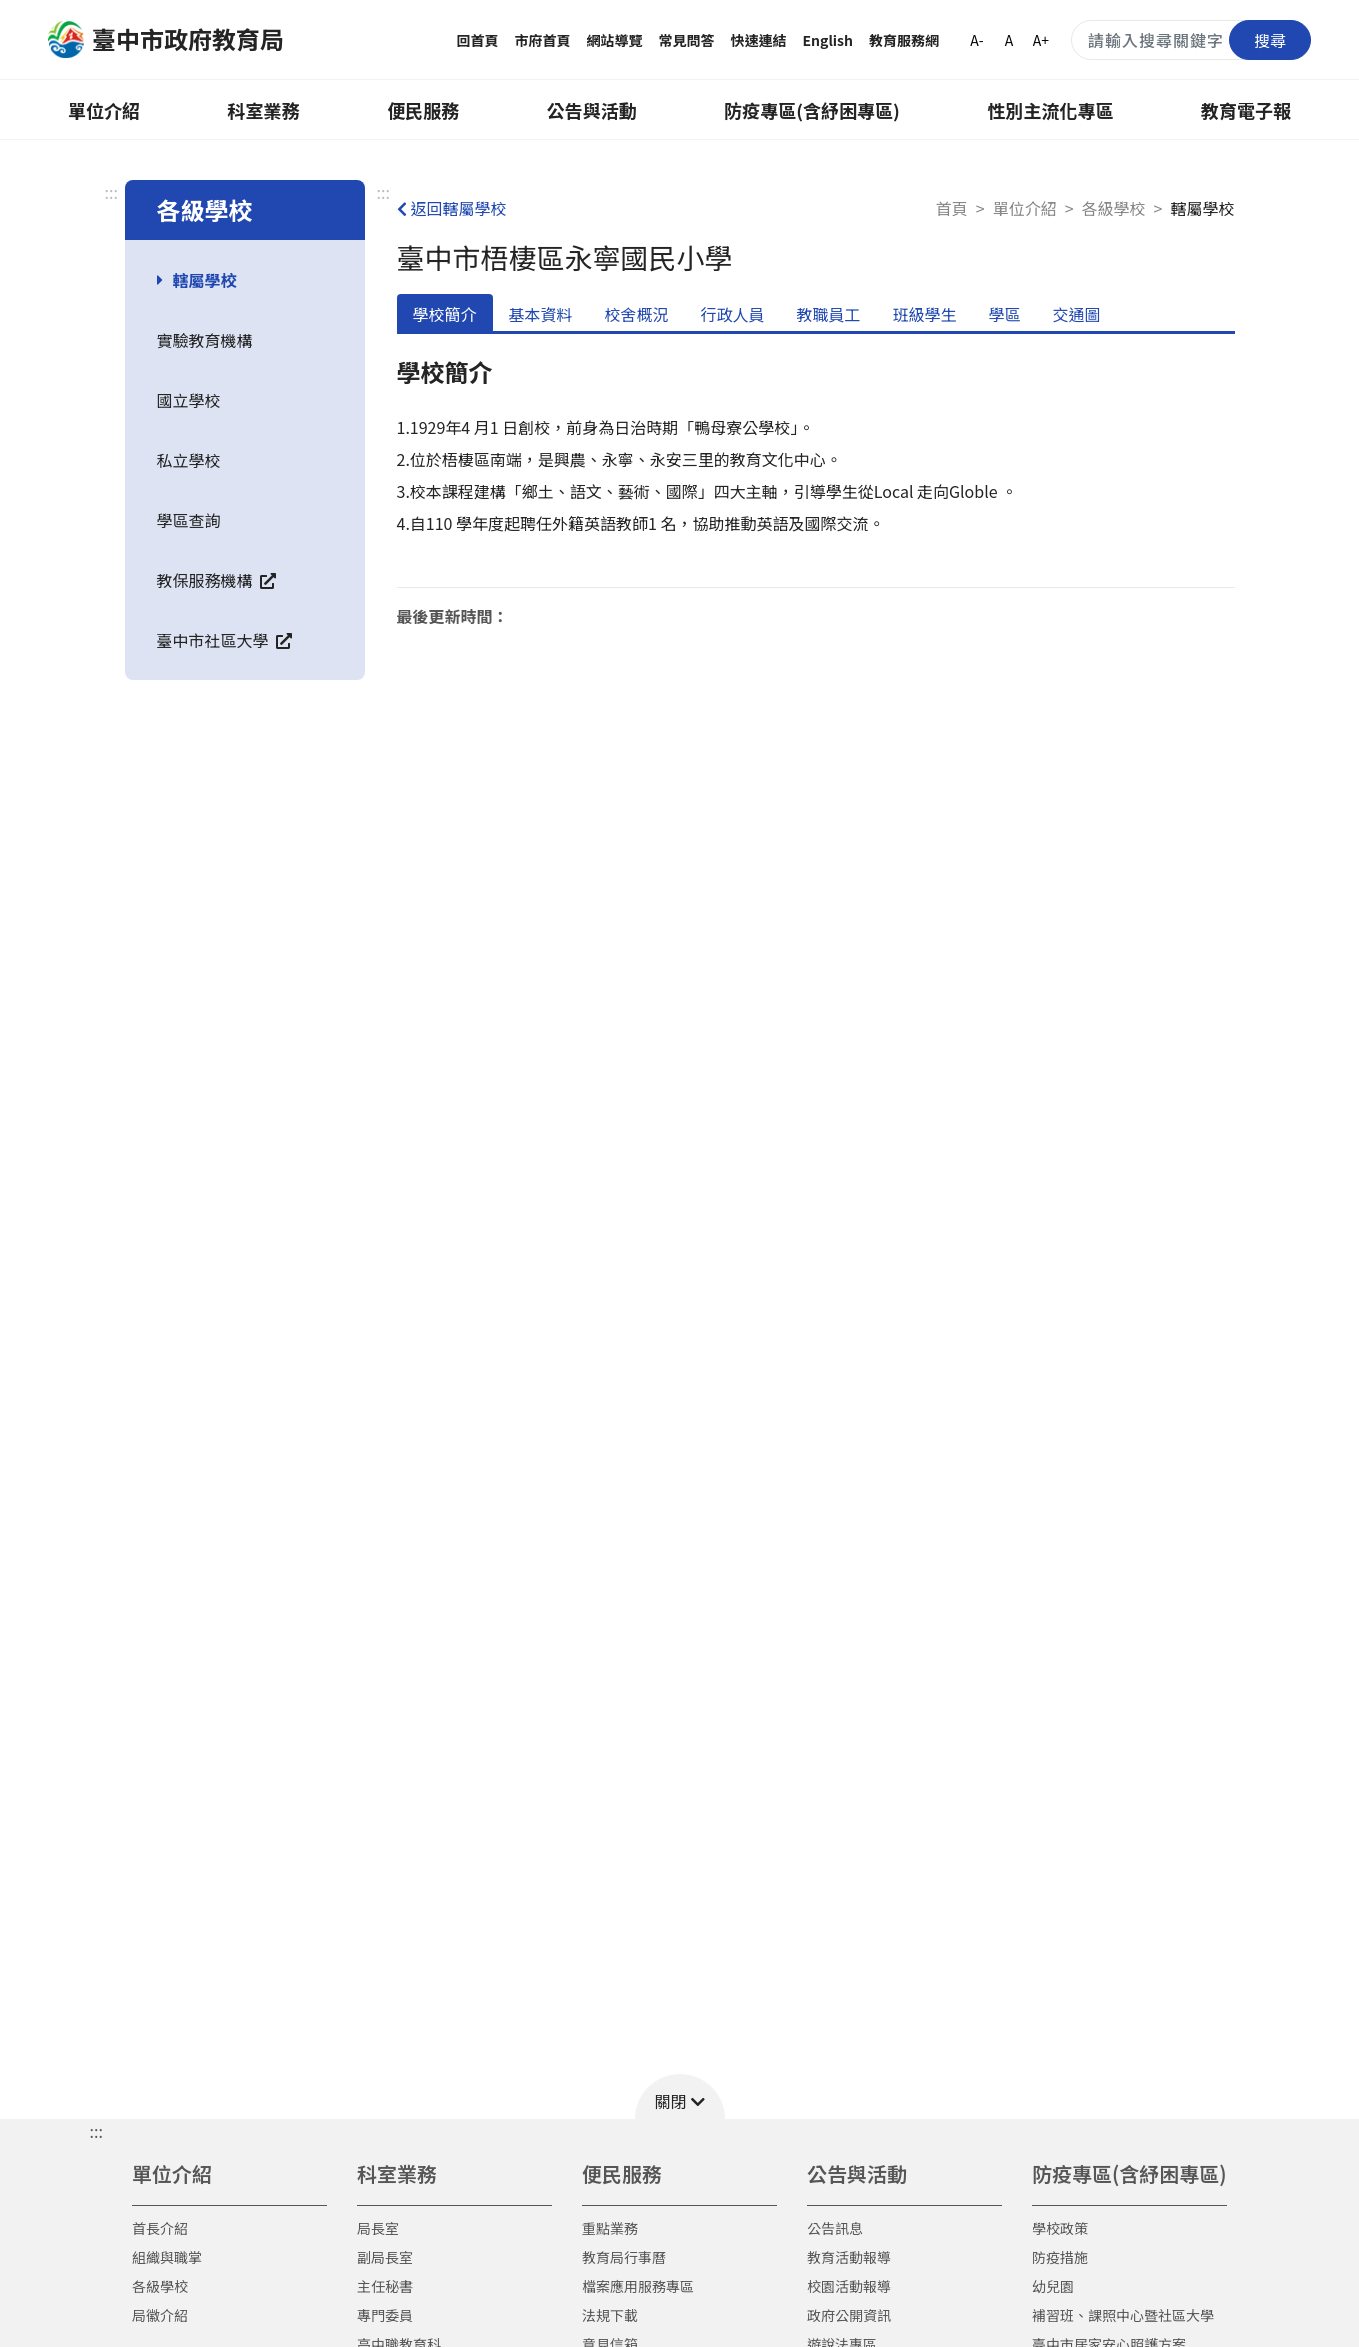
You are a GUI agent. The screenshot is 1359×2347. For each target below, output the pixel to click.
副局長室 (385, 2257)
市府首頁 (543, 40)
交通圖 (1077, 314)
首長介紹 (160, 2228)
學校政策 (1060, 2228)
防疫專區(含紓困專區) (812, 110)
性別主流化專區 (1050, 110)
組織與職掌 (167, 2257)
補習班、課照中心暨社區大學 (1123, 2315)
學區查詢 (189, 520)
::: (111, 192)
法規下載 (610, 2315)
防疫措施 (1060, 2257)
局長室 (378, 2228)
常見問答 (687, 40)
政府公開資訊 (849, 2315)
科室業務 (264, 110)
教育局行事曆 (624, 2257)
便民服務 (423, 110)
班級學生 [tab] (925, 314)
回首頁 (478, 40)
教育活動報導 (849, 2257)
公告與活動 (592, 110)
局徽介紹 (160, 2315)
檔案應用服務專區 (638, 2286)
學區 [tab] (1005, 314)
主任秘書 (385, 2286)
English (828, 40)
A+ (1041, 40)
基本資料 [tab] (541, 314)
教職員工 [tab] (829, 314)
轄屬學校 (205, 280)
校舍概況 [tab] (637, 314)
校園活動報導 (849, 2286)
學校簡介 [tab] (445, 314)
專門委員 (385, 2315)
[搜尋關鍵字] (1191, 40)
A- (976, 40)
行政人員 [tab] (733, 314)
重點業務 (610, 2228)
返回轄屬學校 (452, 208)
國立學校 (189, 400)
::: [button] (96, 2131)
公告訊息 (835, 2228)
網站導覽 (615, 40)
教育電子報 (1246, 110)
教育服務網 (904, 40)
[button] (680, 2096)
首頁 (952, 208)
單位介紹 (104, 110)
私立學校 (189, 460)
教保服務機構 (217, 580)
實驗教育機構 (205, 340)
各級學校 (1114, 208)
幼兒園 (1053, 2286)
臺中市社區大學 (225, 640)
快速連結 (759, 40)
